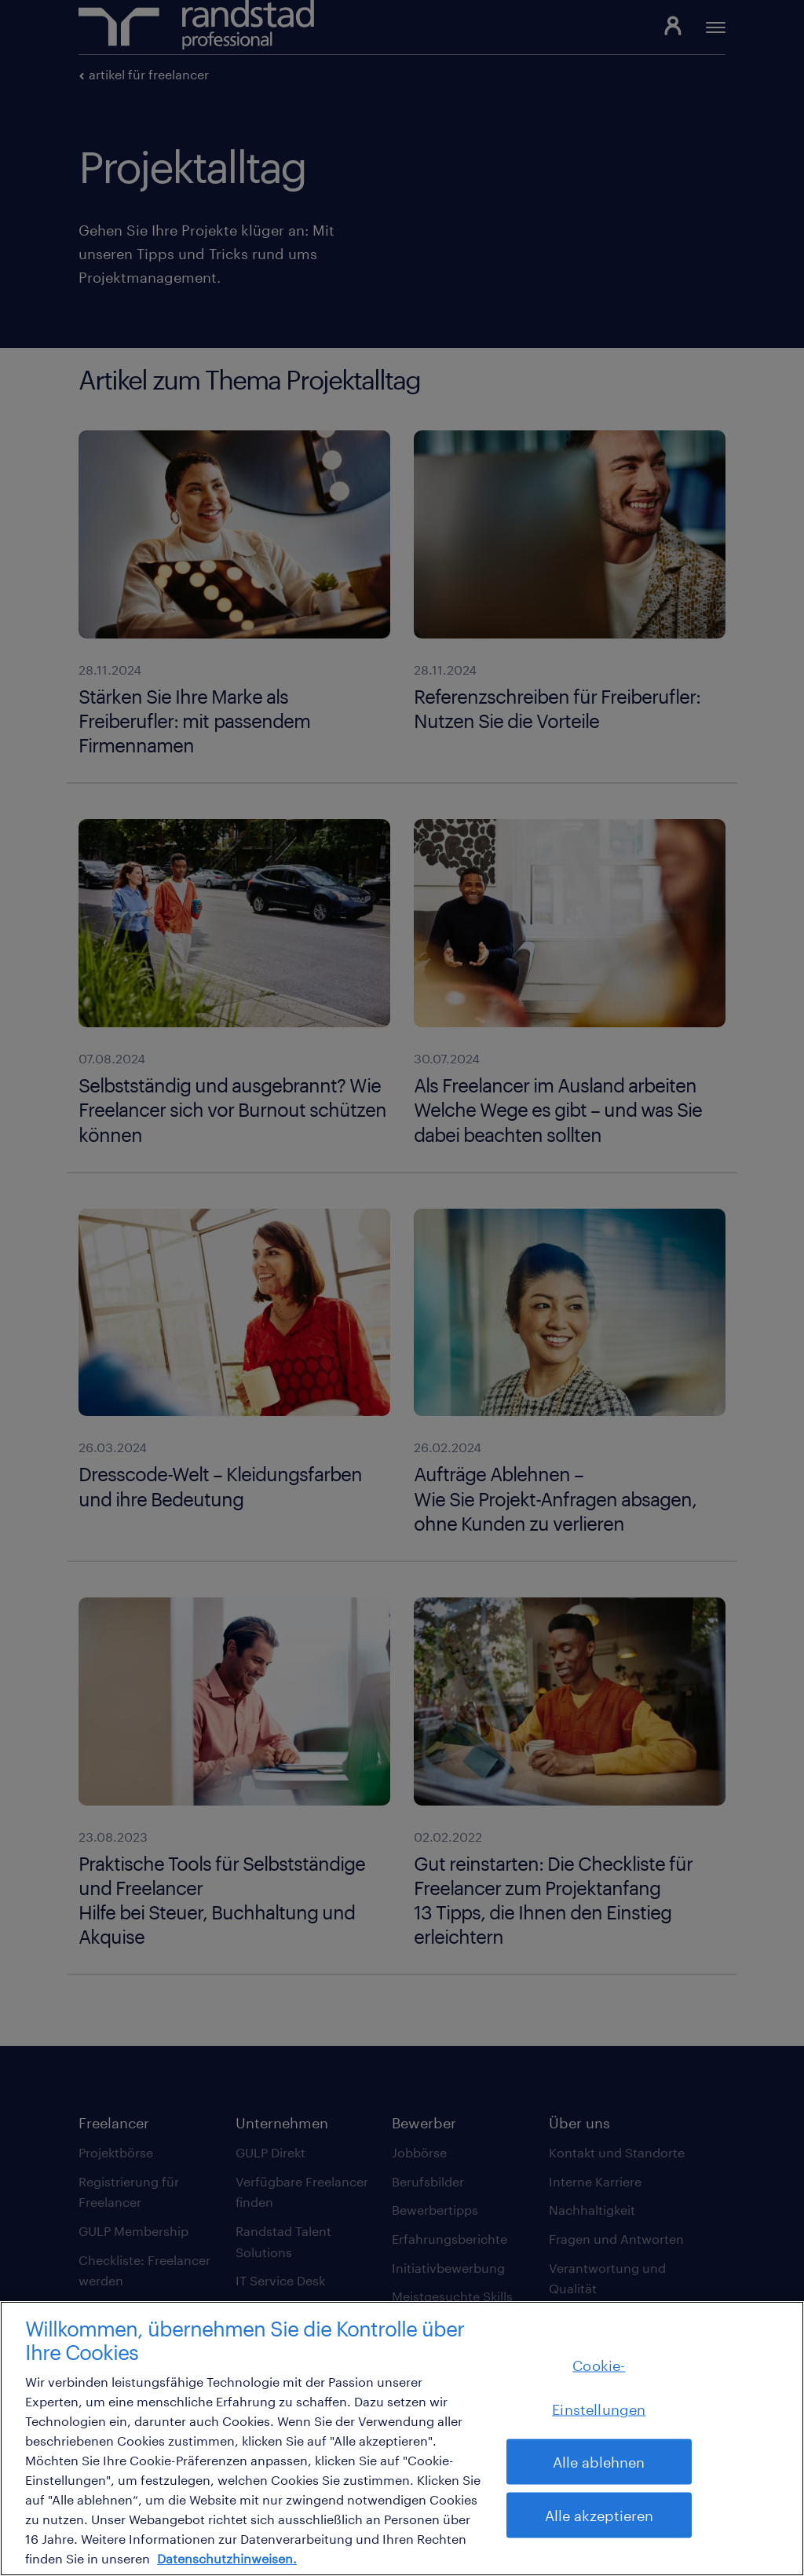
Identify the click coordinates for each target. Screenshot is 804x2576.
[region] (402, 2438)
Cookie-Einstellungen (598, 2387)
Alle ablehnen (599, 2462)
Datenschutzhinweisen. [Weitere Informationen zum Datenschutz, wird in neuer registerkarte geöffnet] (227, 2558)
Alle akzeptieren (599, 2515)
